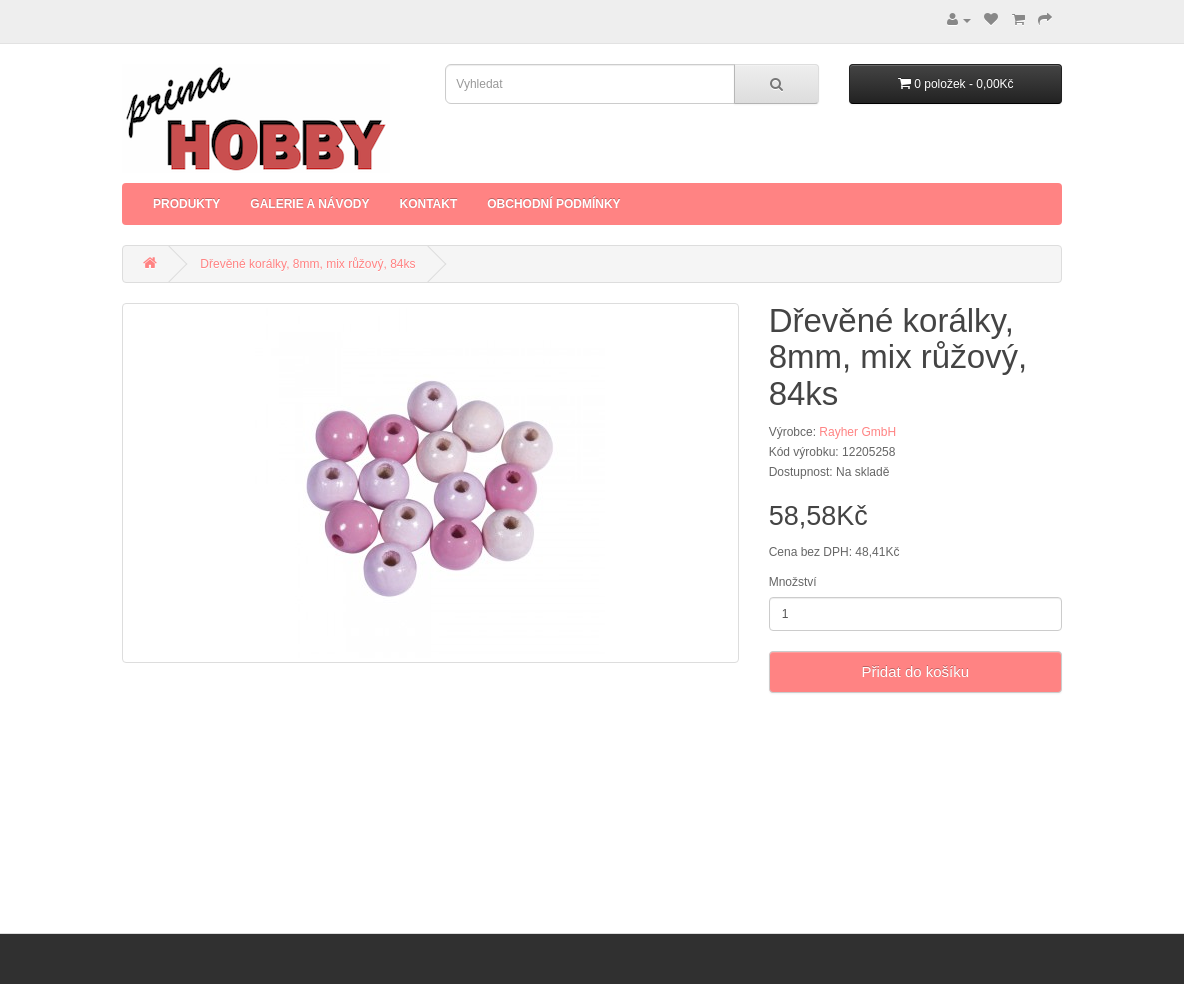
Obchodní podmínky (553, 204)
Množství (793, 582)
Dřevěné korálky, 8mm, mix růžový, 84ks (307, 264)
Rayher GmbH (857, 432)
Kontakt (428, 204)
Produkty (186, 204)
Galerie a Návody (309, 204)
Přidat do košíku (916, 671)
